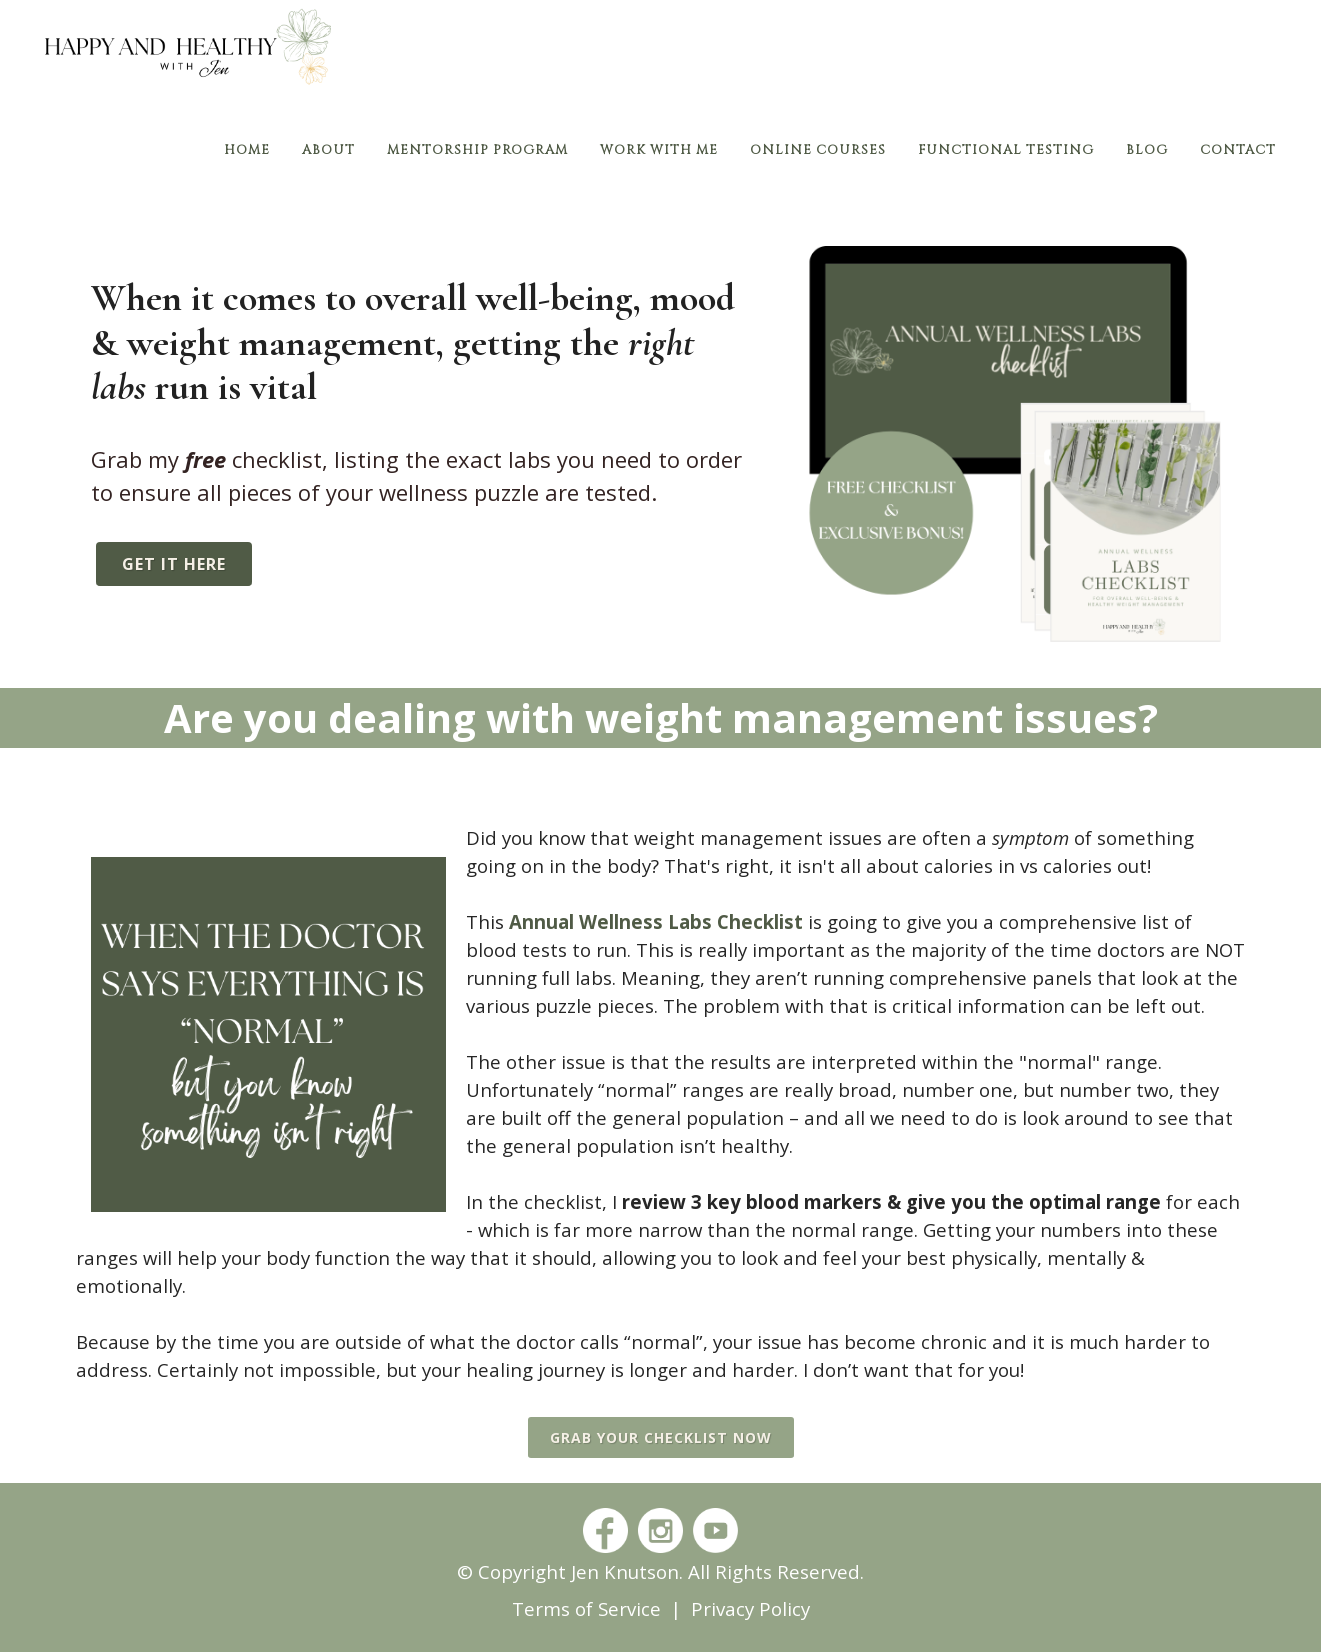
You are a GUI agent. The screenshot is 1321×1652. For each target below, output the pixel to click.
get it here (174, 564)
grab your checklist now (661, 1437)
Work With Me (659, 150)
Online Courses (818, 150)
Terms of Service (586, 1608)
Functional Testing (1006, 150)
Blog (1147, 150)
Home (247, 150)
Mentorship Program (477, 150)
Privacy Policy (750, 1608)
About (328, 150)
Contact (1238, 150)
